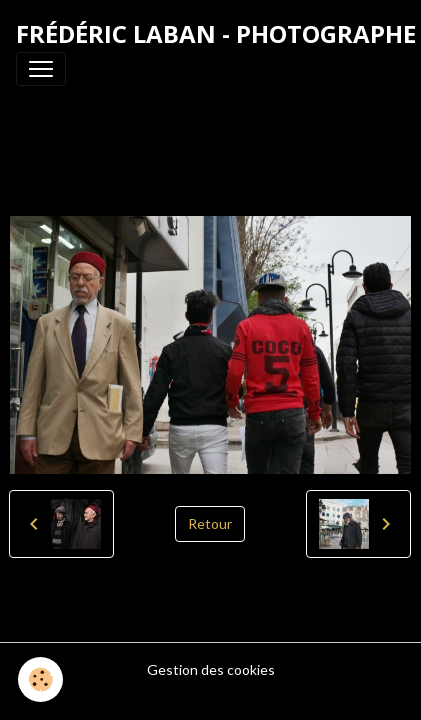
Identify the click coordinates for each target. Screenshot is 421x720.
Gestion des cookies (211, 669)
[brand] (216, 34)
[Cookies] (40, 679)
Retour (210, 523)
